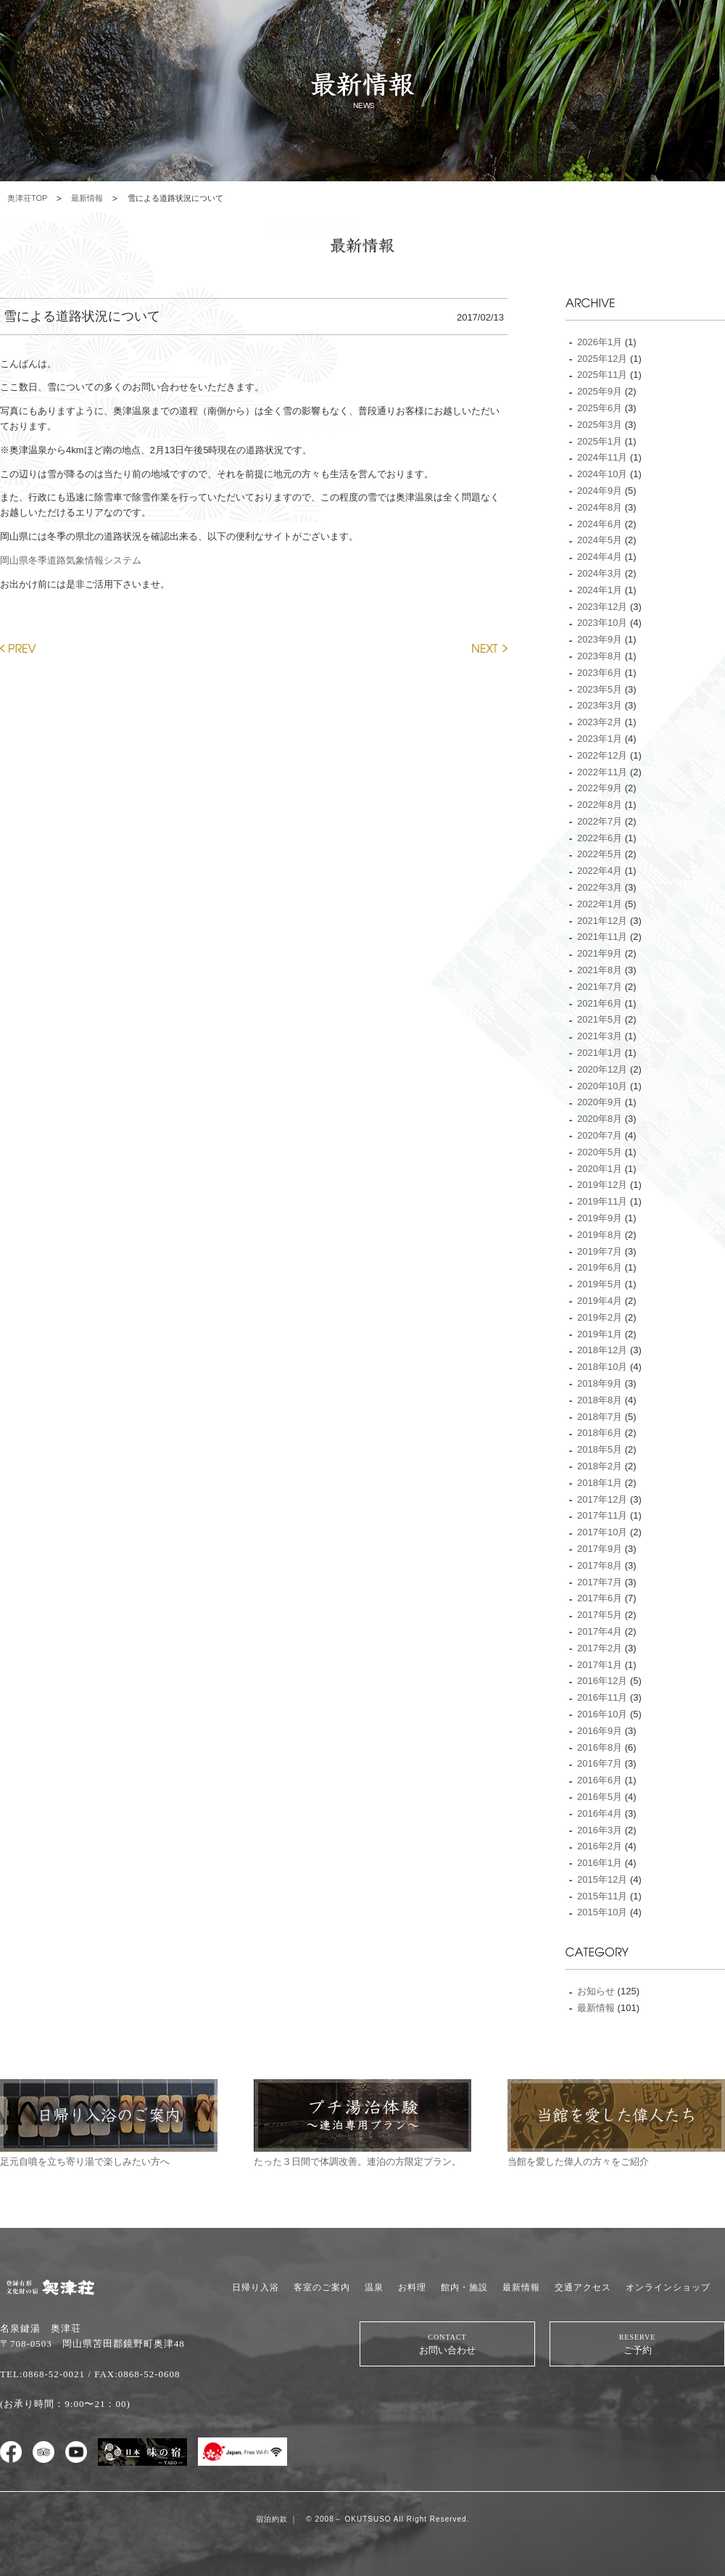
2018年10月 (602, 1366)
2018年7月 (599, 1416)
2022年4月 (599, 870)
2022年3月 (599, 887)
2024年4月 (599, 556)
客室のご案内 (322, 2287)
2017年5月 (599, 1614)
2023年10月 (602, 622)
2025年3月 (599, 424)
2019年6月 (599, 1267)
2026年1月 (599, 342)
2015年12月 (602, 1879)
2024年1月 (599, 590)
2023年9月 (599, 639)
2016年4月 (599, 1813)
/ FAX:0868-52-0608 (134, 2374)
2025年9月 (599, 391)
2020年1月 (599, 1168)
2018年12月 (602, 1350)
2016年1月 (599, 1862)
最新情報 (87, 198)
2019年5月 (599, 1284)
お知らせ (596, 1991)
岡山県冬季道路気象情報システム (70, 560)
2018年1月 (599, 1482)
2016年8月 (599, 1747)
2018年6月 (599, 1432)
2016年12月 (602, 1680)
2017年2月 (599, 1648)
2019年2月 (599, 1317)
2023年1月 (599, 738)
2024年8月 (599, 507)
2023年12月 (602, 606)
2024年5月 (599, 539)
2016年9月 (599, 1730)
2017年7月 (599, 1582)
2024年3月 (599, 573)
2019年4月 (599, 1300)
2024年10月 (602, 473)
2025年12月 (602, 358)
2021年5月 (599, 1019)
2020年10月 (602, 1086)
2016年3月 (599, 1830)
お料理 (412, 2287)
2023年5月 (599, 689)
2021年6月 (599, 1003)
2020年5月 (599, 1152)
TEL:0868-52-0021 (42, 2374)
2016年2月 (599, 1846)
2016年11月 (602, 1697)
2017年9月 (599, 1548)
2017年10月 (602, 1532)
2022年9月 (599, 788)
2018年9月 (599, 1383)
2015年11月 (602, 1896)
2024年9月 (599, 490)
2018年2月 (599, 1466)
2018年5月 (599, 1449)
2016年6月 (599, 1780)
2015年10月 (602, 1912)
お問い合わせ (447, 2344)
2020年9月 (599, 1102)
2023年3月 (599, 705)
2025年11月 (602, 374)
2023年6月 (599, 672)
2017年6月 (599, 1598)
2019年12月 (602, 1184)
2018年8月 (599, 1400)
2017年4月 (599, 1631)
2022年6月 (599, 838)
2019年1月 (599, 1334)
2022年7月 (599, 821)
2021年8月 (599, 970)
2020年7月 (599, 1135)
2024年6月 (599, 524)
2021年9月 (599, 953)
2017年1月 (599, 1664)
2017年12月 (602, 1499)
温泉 (374, 2287)
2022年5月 (599, 854)
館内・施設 (464, 2287)
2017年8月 (599, 1565)
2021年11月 (602, 936)
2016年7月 (599, 1763)
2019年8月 (599, 1234)
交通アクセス (583, 2287)
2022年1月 (599, 904)
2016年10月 (602, 1714)
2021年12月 (602, 920)
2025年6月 (599, 407)
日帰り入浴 (255, 2287)
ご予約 (637, 2344)
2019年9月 (599, 1218)
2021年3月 (599, 1036)
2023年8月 (599, 656)
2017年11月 (602, 1515)
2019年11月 (602, 1201)
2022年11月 (602, 772)
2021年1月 (599, 1052)
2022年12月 (602, 755)
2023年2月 (599, 722)
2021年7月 (599, 986)
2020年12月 (602, 1069)
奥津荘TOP (27, 198)
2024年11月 (602, 457)
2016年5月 (599, 1796)
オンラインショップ (668, 2287)
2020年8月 (599, 1118)
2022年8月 (599, 804)
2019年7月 (599, 1251)
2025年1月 (599, 441)
